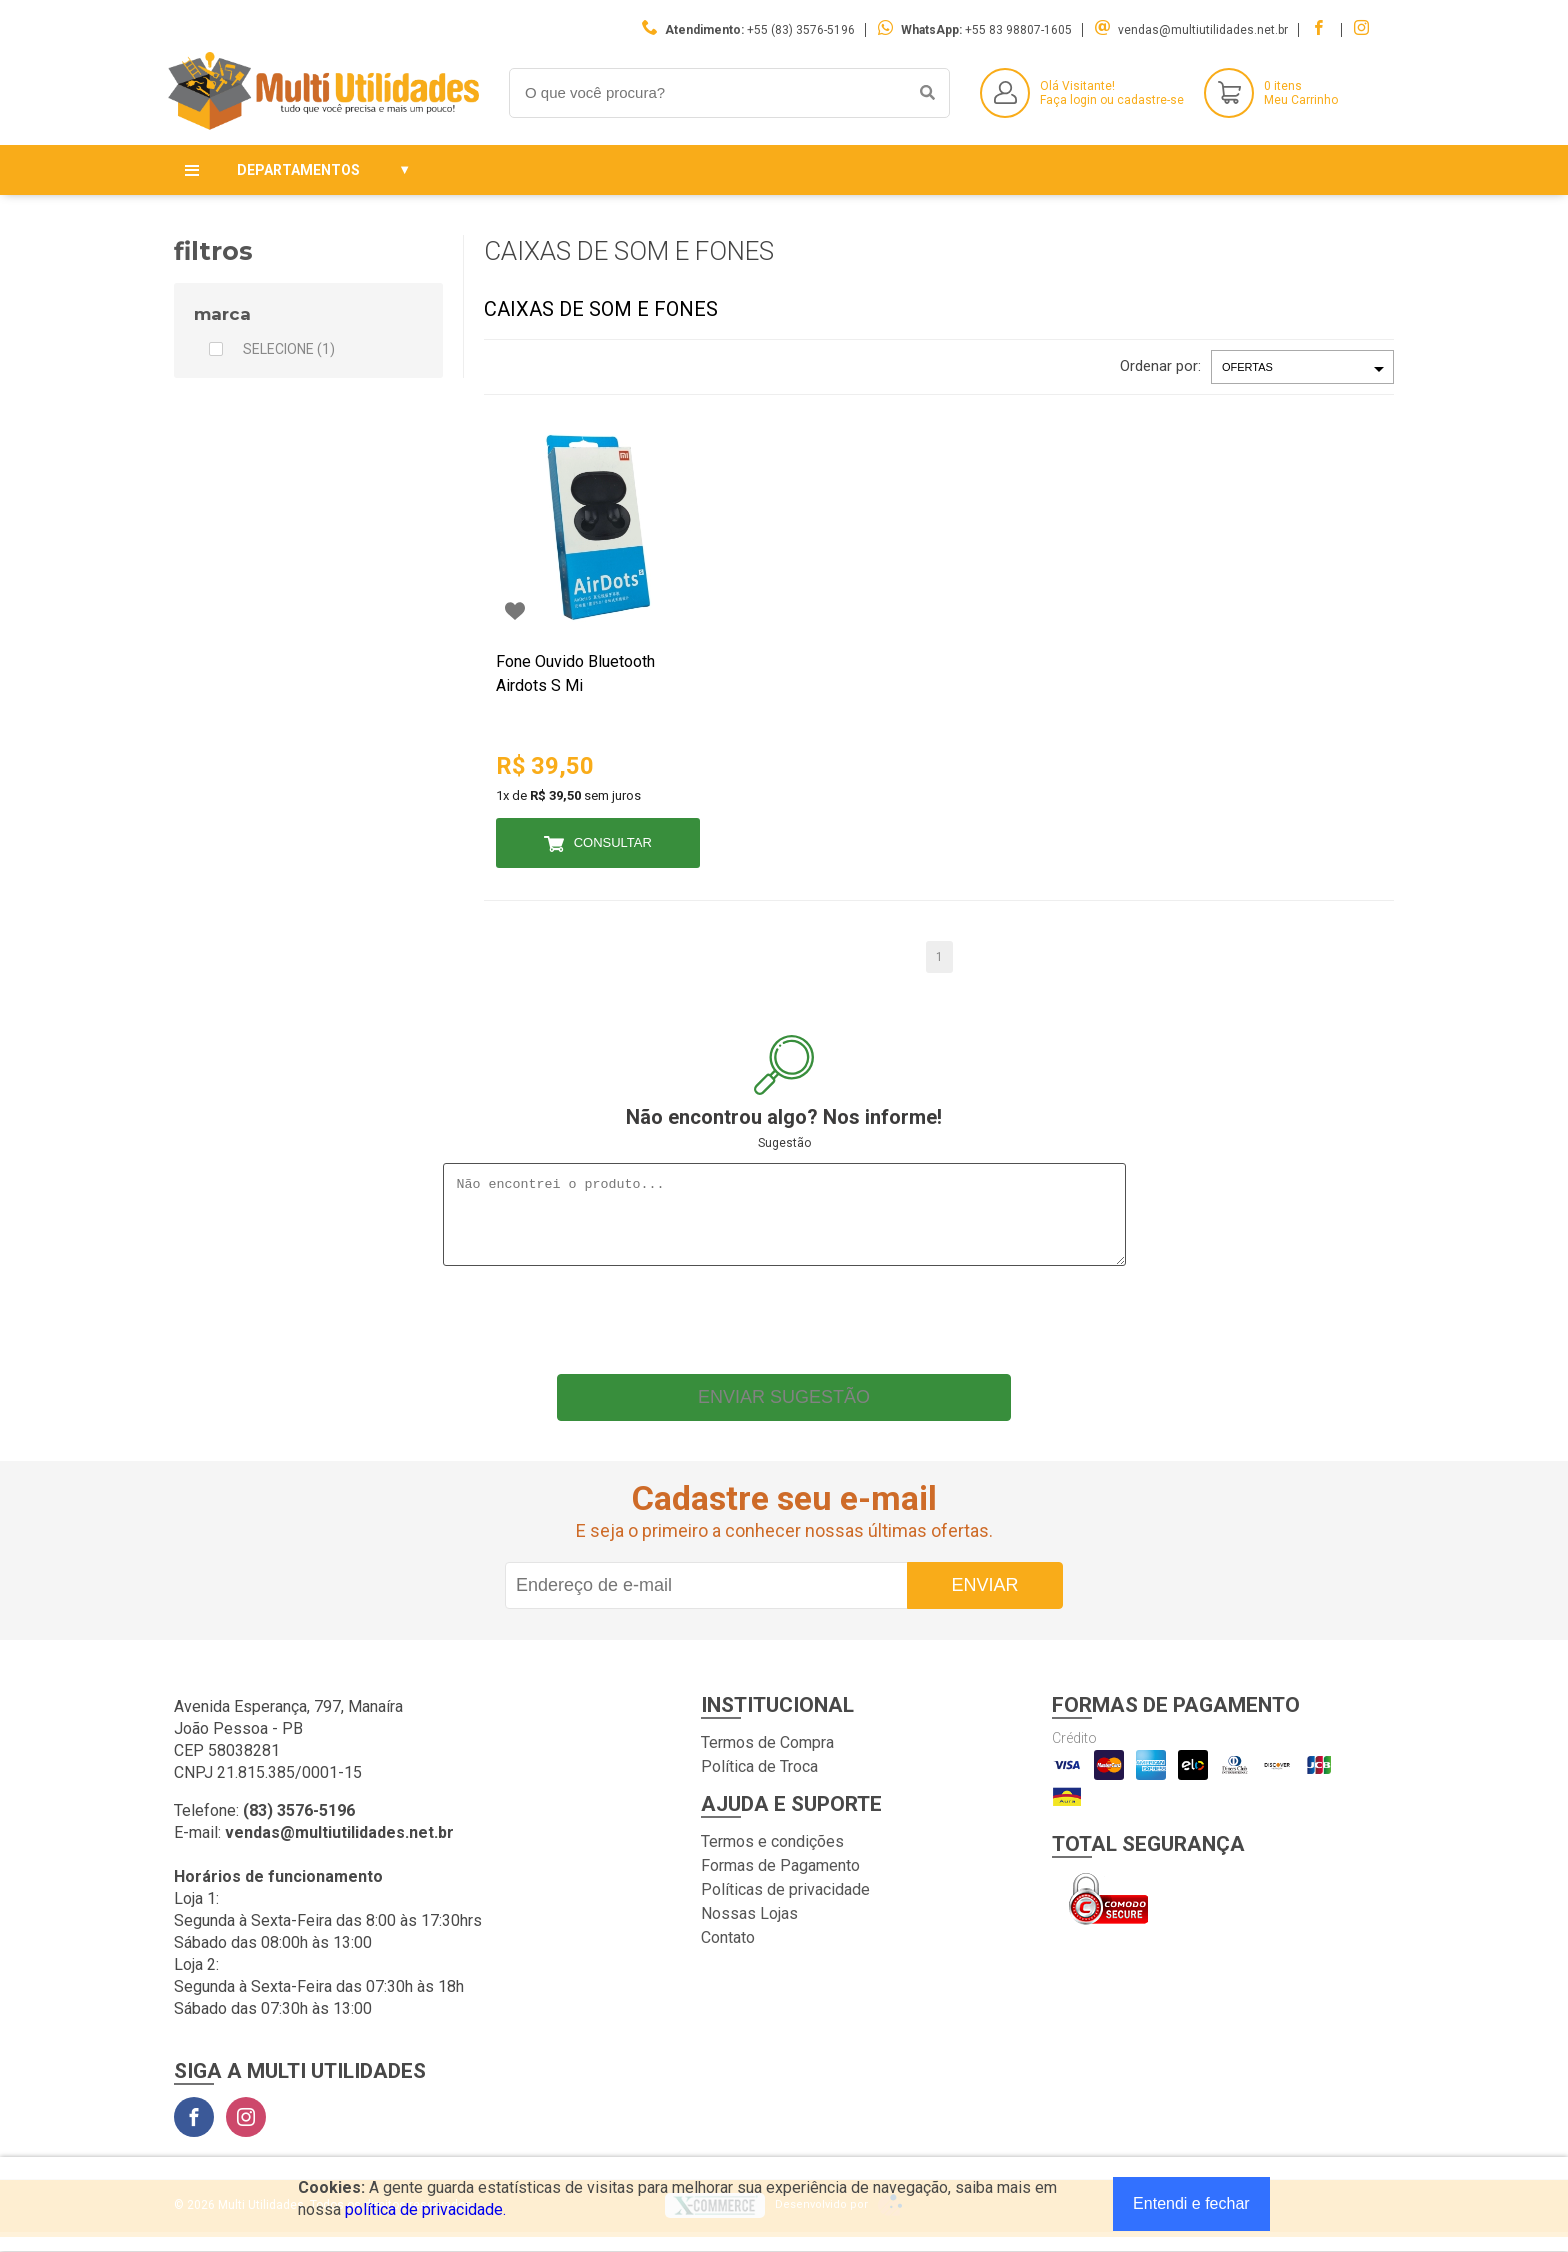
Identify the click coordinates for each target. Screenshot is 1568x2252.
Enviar (984, 1600)
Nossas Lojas (749, 1928)
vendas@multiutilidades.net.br (1203, 30)
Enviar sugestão (784, 1412)
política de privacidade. (425, 2209)
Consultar (613, 842)
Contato (728, 1952)
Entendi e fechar (1191, 2203)
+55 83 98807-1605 (1018, 30)
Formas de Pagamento (780, 1880)
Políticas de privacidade (785, 1904)
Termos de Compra (767, 1757)
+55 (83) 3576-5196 (801, 30)
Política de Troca (759, 1781)
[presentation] (784, 1330)
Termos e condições (772, 1856)
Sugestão (784, 1143)
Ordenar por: (1160, 366)
